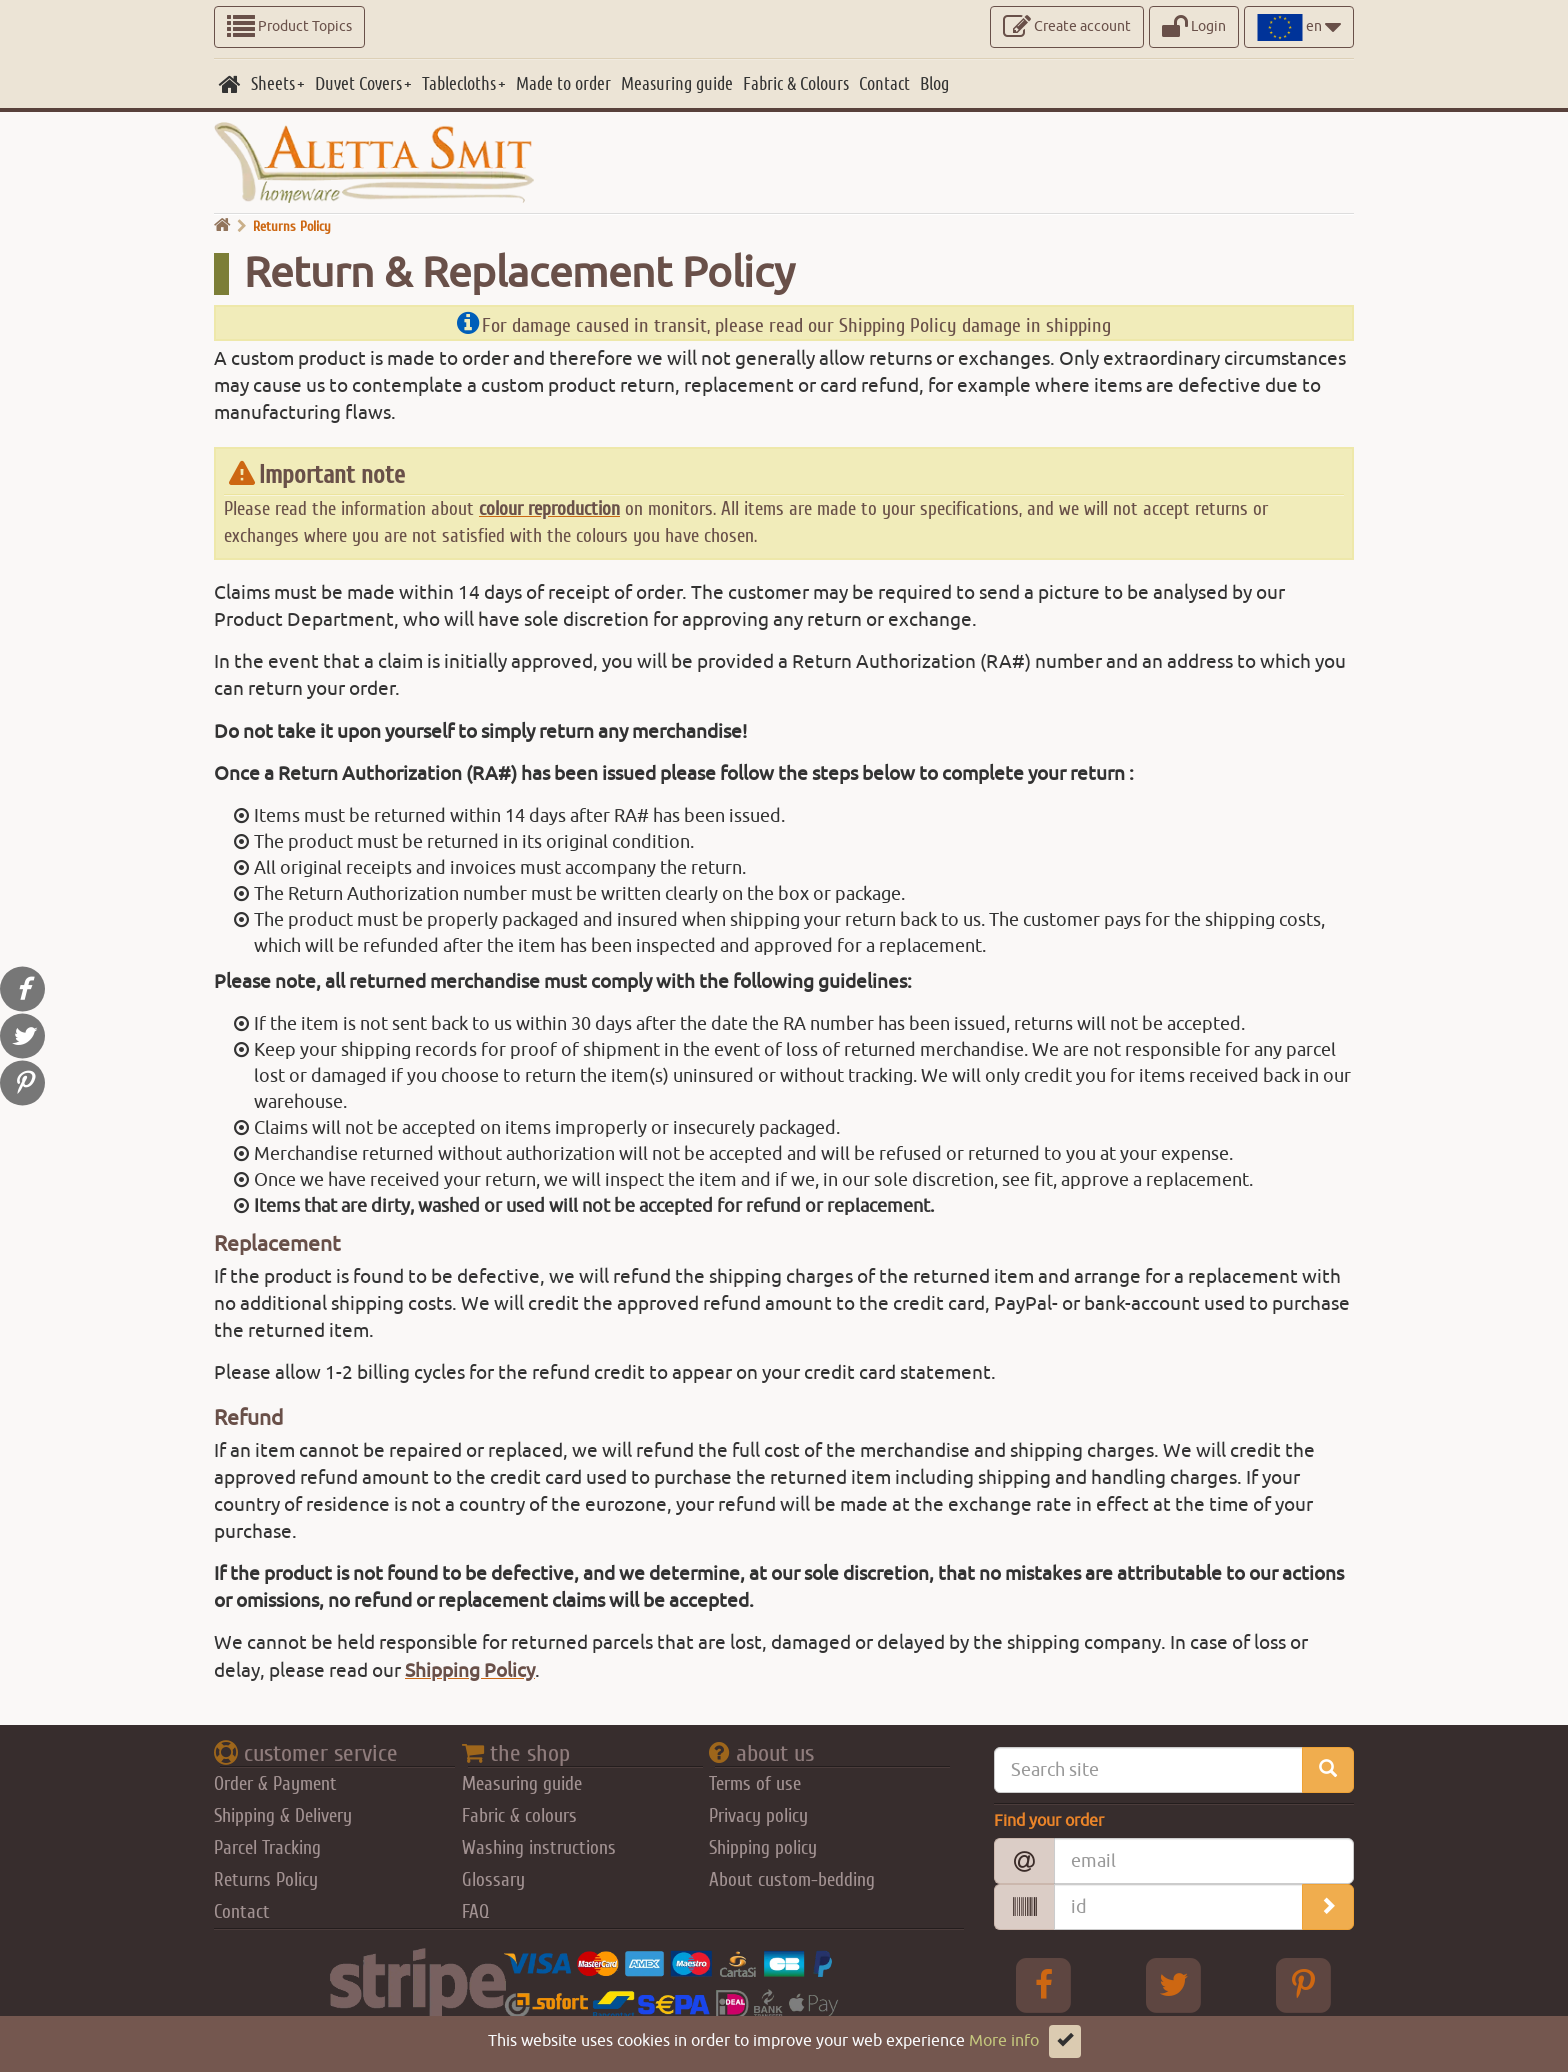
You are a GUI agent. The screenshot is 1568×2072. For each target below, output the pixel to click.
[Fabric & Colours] (796, 84)
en (1299, 27)
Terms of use (755, 1784)
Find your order (1049, 1821)
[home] (230, 84)
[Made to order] (563, 84)
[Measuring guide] (677, 84)
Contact (242, 1912)
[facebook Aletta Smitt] (1044, 1985)
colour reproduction (549, 509)
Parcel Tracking (267, 1848)
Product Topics (289, 27)
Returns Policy (266, 1880)
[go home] (222, 226)
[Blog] (934, 84)
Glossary (493, 1880)
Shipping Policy (470, 1671)
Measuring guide (522, 1784)
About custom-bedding (792, 1880)
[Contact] (884, 84)
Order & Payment (275, 1784)
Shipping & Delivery (283, 1816)
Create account (1067, 27)
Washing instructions (539, 1848)
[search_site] (1328, 1770)
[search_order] (1328, 1907)
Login (1194, 27)
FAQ (475, 1912)
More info (1004, 2041)
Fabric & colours (519, 1816)
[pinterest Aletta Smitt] (1304, 1985)
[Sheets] (278, 84)
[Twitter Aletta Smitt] (1174, 1985)
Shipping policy (763, 1848)
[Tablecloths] (464, 84)
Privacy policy (758, 1816)
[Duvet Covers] (363, 84)
